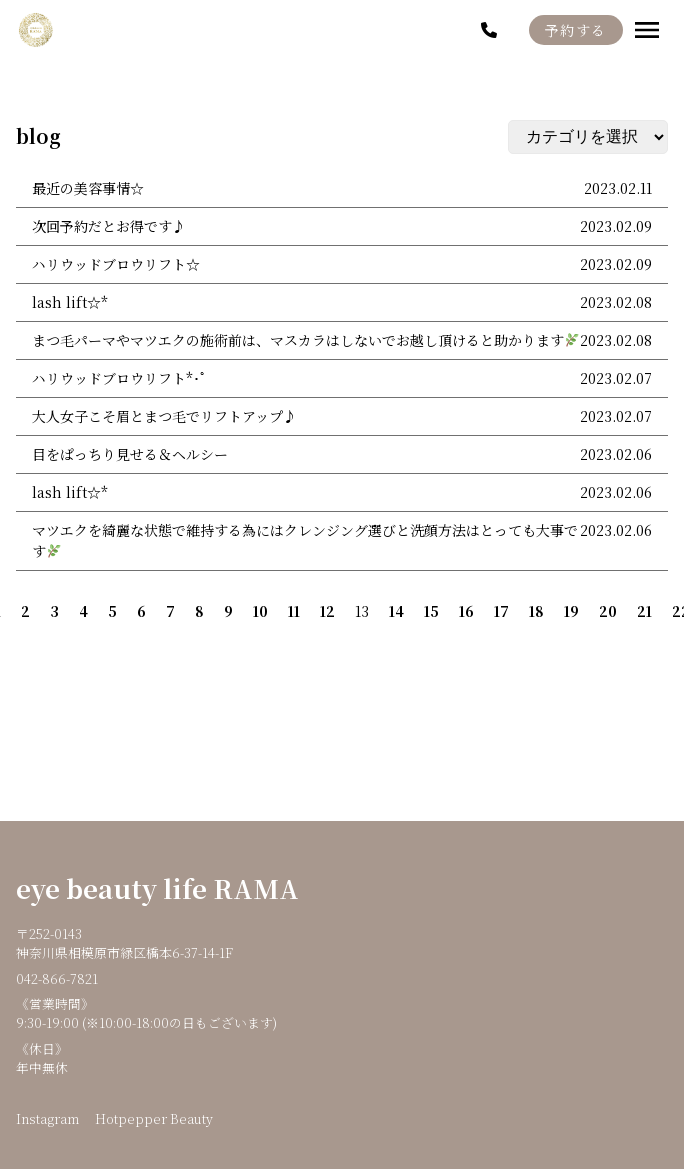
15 (431, 611)
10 (260, 611)
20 (608, 611)
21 (644, 611)
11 (294, 611)
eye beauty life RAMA (157, 888)
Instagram (47, 1118)
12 (327, 611)
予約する (576, 30)
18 (536, 611)
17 (501, 611)
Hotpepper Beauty (154, 1118)
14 (396, 611)
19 (571, 611)
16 (466, 611)
